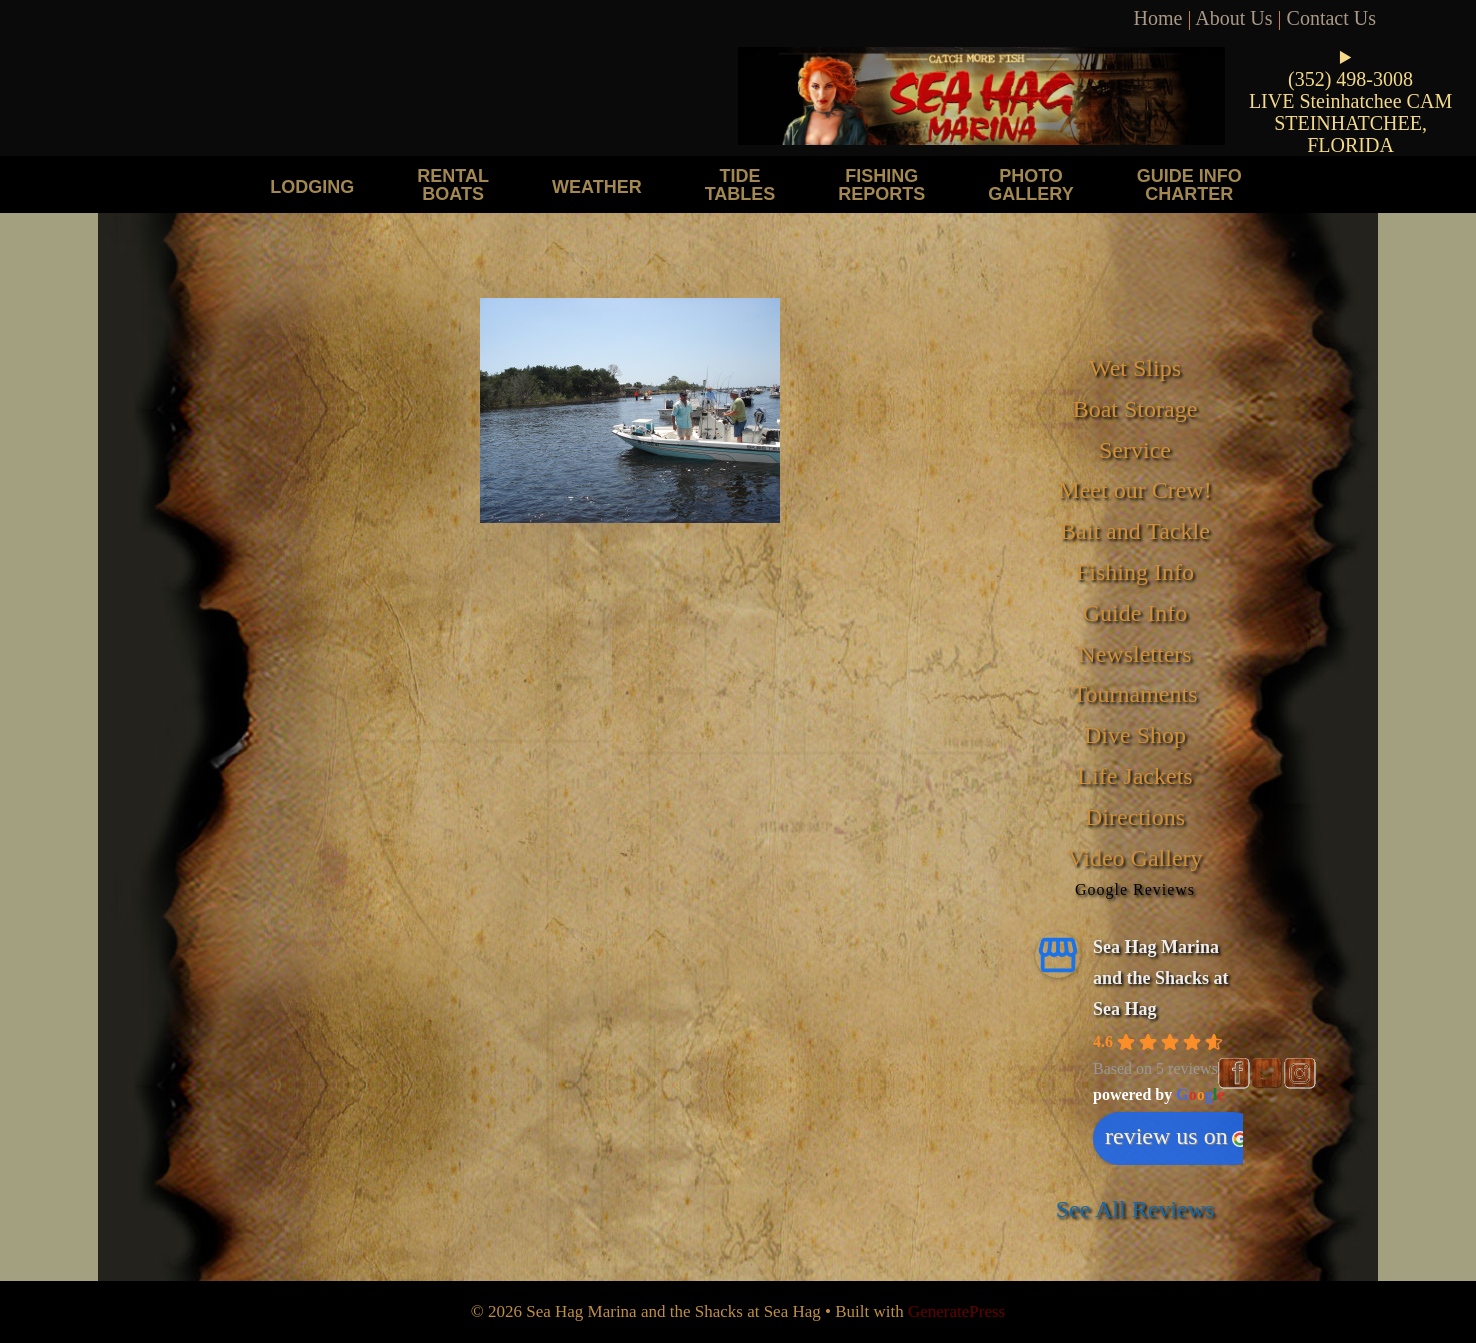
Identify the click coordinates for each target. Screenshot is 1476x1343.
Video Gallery (1134, 858)
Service (1135, 450)
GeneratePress (956, 1311)
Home (1158, 18)
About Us (1233, 18)
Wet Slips (1135, 368)
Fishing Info (1135, 572)
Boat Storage (1135, 409)
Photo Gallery (1030, 184)
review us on (1176, 1136)
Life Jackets (1134, 776)
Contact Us (1331, 18)
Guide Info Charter (1189, 184)
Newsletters (1134, 654)
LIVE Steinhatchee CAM (1350, 101)
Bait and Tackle (1135, 531)
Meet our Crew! (1134, 490)
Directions (1135, 817)
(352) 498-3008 (1350, 79)
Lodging (312, 186)
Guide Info (1135, 613)
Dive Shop (1135, 735)
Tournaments (1135, 694)
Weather (597, 186)
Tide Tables (740, 184)
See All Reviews (1135, 1209)
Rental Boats (453, 184)
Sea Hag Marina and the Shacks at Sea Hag (1161, 977)
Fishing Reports (881, 184)
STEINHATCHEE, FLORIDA (1350, 134)
